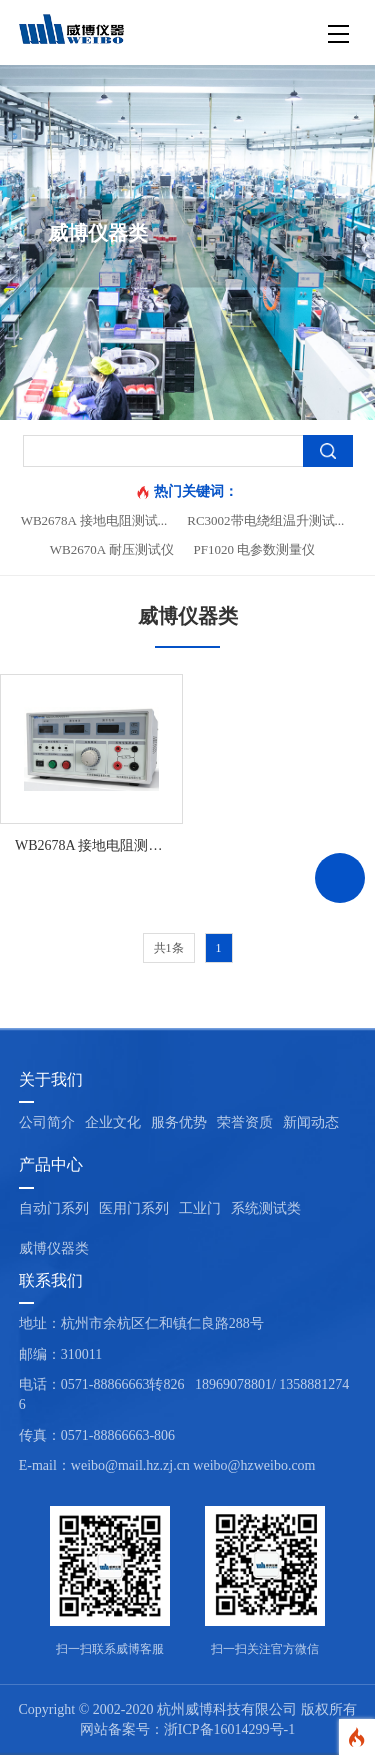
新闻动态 (311, 1122)
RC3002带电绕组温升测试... (265, 520)
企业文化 (113, 1122)
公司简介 (47, 1122)
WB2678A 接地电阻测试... (94, 520)
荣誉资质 (245, 1122)
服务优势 (179, 1122)
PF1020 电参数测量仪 (255, 549)
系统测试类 (266, 1208)
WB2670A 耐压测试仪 (112, 549)
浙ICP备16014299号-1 (229, 1729)
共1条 (169, 948)
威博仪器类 (54, 1248)
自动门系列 (54, 1208)
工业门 (200, 1208)
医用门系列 (134, 1208)
